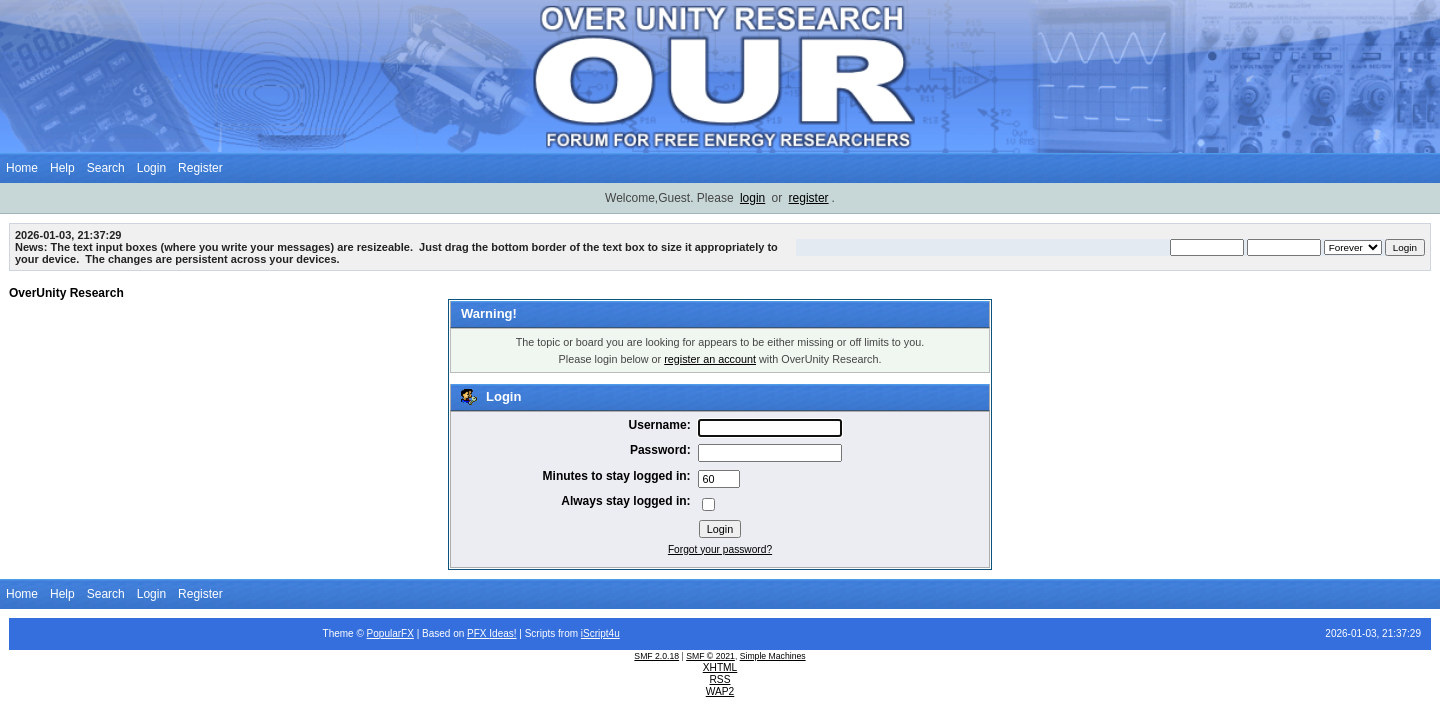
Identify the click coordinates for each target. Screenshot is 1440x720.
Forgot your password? (720, 549)
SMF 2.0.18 (656, 656)
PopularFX (390, 633)
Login (151, 168)
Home (22, 168)
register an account (710, 359)
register (809, 198)
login (752, 198)
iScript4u (600, 633)
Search (106, 168)
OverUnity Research (66, 293)
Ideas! (502, 633)
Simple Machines (773, 656)
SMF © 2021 (710, 656)
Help (62, 168)
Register (200, 168)
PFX (478, 633)
